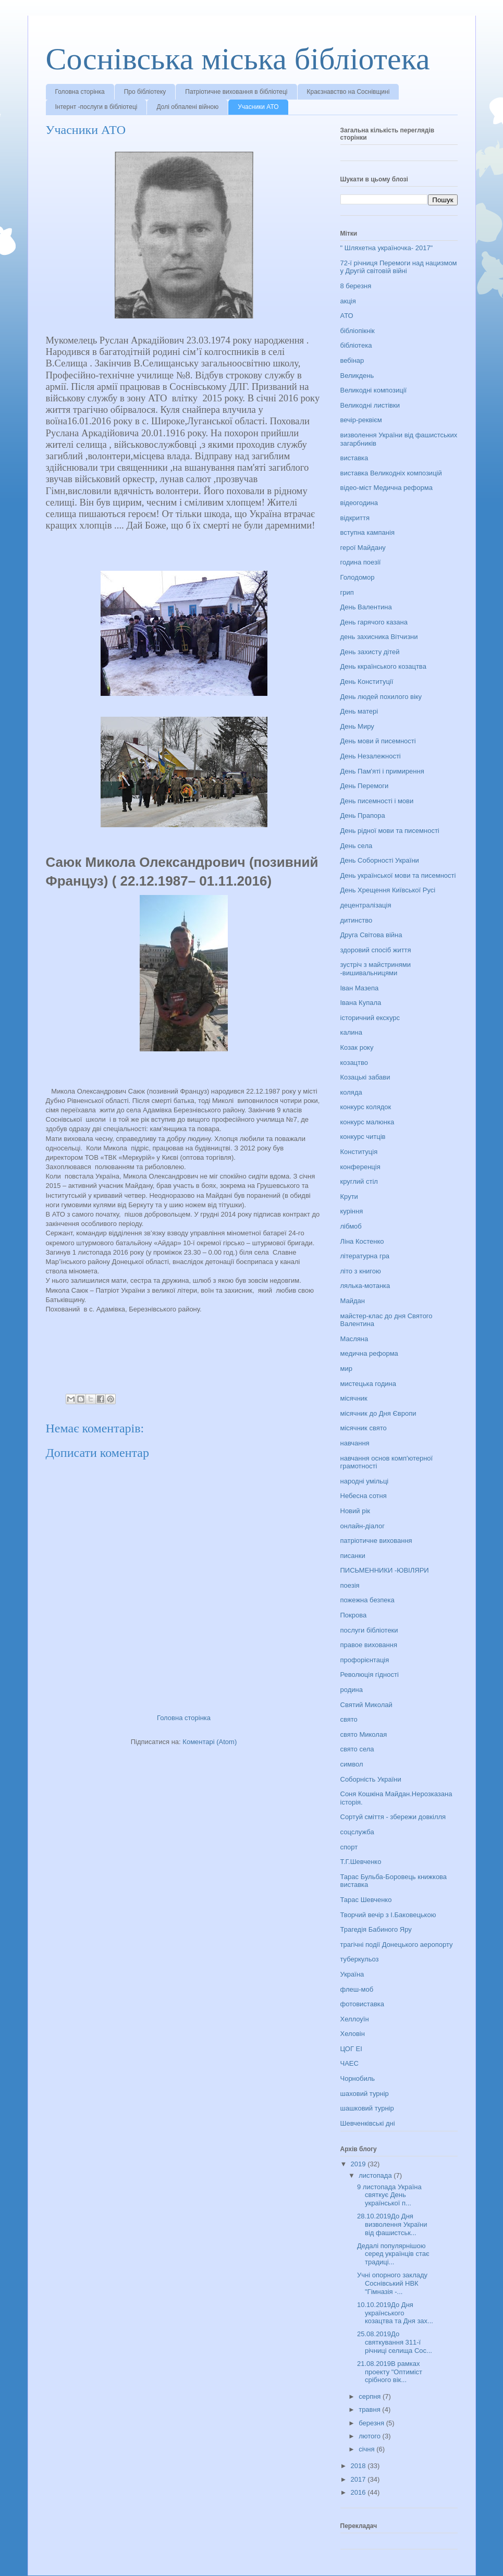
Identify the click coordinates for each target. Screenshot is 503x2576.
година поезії (360, 562)
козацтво (354, 1062)
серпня (371, 2396)
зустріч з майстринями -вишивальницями (375, 969)
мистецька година (368, 1384)
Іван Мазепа (359, 988)
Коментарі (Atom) (209, 1742)
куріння (351, 1211)
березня (372, 2423)
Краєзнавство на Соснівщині (348, 91)
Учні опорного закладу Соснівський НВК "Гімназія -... (392, 2283)
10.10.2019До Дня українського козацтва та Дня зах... (395, 2313)
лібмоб (351, 1226)
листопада (376, 2175)
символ (351, 1764)
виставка (354, 458)
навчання (355, 1443)
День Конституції (367, 681)
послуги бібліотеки (369, 1630)
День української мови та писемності (398, 875)
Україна (352, 1974)
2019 (359, 2164)
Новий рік (355, 1511)
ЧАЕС (349, 2063)
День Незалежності (370, 756)
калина (351, 1032)
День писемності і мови (377, 801)
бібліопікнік (357, 331)
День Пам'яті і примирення (382, 771)
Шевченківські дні (367, 2123)
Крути (349, 1196)
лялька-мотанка (365, 1286)
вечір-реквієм (361, 420)
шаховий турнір (364, 2093)
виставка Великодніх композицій (391, 473)
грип (347, 592)
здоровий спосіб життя (375, 950)
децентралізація (365, 905)
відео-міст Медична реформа (386, 488)
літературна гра (365, 1256)
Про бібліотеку (145, 91)
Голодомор (357, 577)
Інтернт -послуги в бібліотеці (96, 107)
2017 (359, 2479)
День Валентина (366, 607)
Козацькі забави (365, 1077)
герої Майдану (363, 547)
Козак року (357, 1047)
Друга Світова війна (371, 935)
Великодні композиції (373, 390)
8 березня (356, 286)
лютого (370, 2436)
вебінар (352, 360)
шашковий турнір (367, 2108)
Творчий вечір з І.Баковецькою (388, 1915)
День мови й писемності (378, 741)
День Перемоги (364, 786)
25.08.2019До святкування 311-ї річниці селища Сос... (394, 2342)
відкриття (355, 518)
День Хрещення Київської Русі (388, 890)
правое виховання (368, 1645)
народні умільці (364, 1481)
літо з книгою (360, 1271)
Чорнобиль (357, 2078)
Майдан (352, 1301)
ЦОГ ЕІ (351, 2049)
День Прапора (362, 815)
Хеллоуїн (354, 2019)
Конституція (359, 1152)
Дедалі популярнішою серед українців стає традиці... (393, 2254)
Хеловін (352, 2034)
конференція (360, 1167)
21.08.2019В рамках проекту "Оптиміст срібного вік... (389, 2372)
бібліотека (356, 345)
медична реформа (369, 1353)
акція (348, 301)
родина (351, 1690)
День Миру (357, 726)
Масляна (354, 1339)
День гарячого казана (374, 622)
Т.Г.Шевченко (361, 1862)
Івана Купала (361, 1003)
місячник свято (363, 1428)
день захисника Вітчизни (379, 637)
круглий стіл (359, 1181)
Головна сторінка (80, 91)
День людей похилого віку (381, 697)
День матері (359, 711)
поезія (350, 1585)
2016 (359, 2492)
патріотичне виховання (376, 1540)
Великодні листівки (370, 405)
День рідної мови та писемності (389, 831)
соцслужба (357, 1832)
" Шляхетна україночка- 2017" (386, 248)
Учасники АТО (258, 107)
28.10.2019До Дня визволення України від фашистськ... (392, 2224)
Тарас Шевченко (366, 1900)
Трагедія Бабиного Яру (376, 1929)
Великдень (357, 375)
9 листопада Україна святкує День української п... (389, 2195)
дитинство (356, 920)
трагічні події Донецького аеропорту (396, 1944)
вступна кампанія (367, 532)
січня (367, 2449)
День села (356, 846)
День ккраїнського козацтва (383, 666)
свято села (357, 1749)
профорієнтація (364, 1660)
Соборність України (370, 1779)
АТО (346, 316)
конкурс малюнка (367, 1122)
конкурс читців (363, 1136)
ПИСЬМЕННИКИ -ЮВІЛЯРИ (384, 1570)
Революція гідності (369, 1674)
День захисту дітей (370, 652)
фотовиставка (362, 2004)
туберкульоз (359, 1959)
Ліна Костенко (362, 1241)
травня (370, 2409)
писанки (352, 1556)
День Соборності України (379, 860)
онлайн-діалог (362, 1526)
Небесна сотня (363, 1496)
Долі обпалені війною (187, 107)
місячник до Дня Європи (378, 1413)
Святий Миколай (366, 1705)
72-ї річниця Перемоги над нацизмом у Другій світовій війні (398, 267)
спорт (349, 1847)
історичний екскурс (370, 1018)
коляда (351, 1092)
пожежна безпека (367, 1600)
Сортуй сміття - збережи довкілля (393, 1817)
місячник (353, 1398)
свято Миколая (363, 1734)
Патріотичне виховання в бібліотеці (236, 91)
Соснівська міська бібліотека (238, 59)
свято (349, 1719)
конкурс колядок (365, 1107)
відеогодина (359, 503)
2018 (359, 2466)
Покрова (353, 1615)
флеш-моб (357, 1989)
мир (346, 1368)
